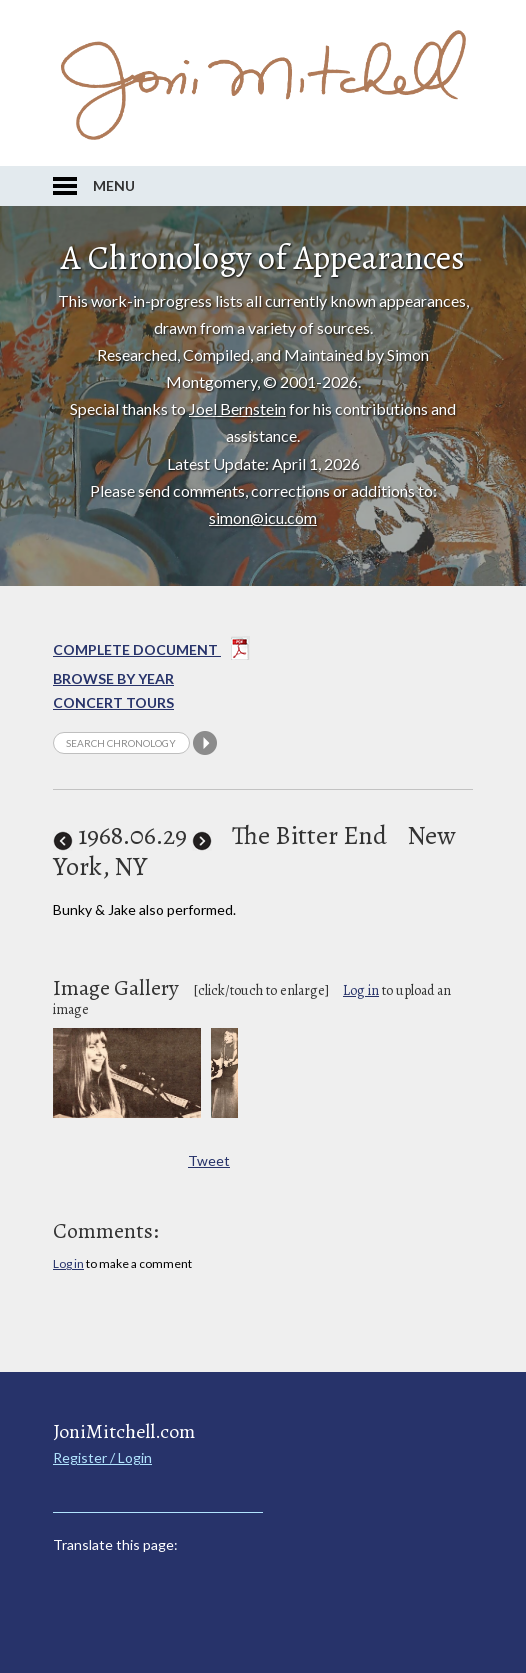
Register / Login (102, 1457)
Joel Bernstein (237, 408)
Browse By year (113, 678)
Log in (361, 990)
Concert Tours (113, 702)
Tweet (209, 1160)
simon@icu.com (263, 517)
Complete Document (151, 652)
